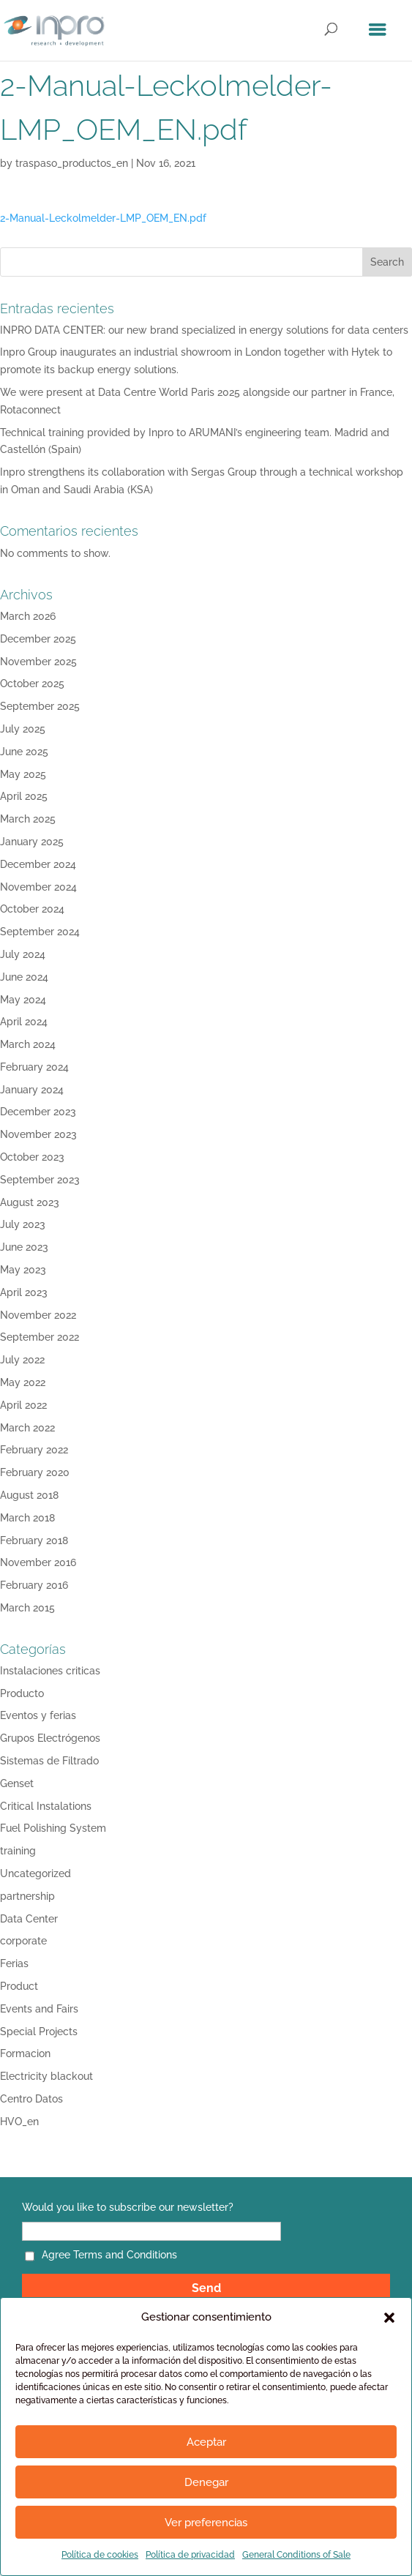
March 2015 (27, 1608)
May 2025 (23, 774)
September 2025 (40, 706)
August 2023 (29, 1202)
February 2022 (34, 1450)
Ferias (14, 1963)
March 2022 (27, 1428)
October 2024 (32, 909)
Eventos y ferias (38, 1715)
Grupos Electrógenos (50, 1738)
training (18, 1851)
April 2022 (23, 1405)
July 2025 (22, 729)
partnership (27, 1896)
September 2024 (40, 931)
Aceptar (206, 2442)
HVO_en (19, 2121)
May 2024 (23, 1000)
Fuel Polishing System (53, 1828)
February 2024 (34, 1067)
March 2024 (28, 1044)
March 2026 (28, 616)
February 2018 (34, 1540)
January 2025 (32, 841)
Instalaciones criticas (50, 1671)
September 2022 (39, 1337)
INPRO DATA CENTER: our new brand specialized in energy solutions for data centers (204, 330)
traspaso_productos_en (71, 163)
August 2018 (29, 1495)
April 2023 (24, 1292)
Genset (17, 1783)
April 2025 (24, 796)
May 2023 (23, 1270)
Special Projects (39, 2031)
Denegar (206, 2482)
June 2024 (24, 977)
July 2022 (22, 1360)
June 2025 (24, 751)
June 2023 (24, 1247)
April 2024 (24, 1021)
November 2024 (38, 887)
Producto (22, 1693)
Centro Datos (31, 2099)
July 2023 (22, 1224)
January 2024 (32, 1090)
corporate (23, 1941)
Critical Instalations (45, 1806)
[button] (389, 2317)
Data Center (29, 1919)
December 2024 (38, 864)
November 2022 (38, 1315)
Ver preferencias (206, 2522)
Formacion (25, 2053)
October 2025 (32, 683)
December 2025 (38, 639)
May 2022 (22, 1382)
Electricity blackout (46, 2076)
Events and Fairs (39, 2009)
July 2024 (22, 954)
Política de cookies (99, 2555)
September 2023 (40, 1180)
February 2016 (34, 1585)
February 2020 (35, 1472)
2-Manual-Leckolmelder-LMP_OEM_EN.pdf (103, 218)
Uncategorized (35, 1873)
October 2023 (32, 1157)
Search (387, 262)
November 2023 (38, 1134)
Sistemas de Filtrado (49, 1761)
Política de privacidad (190, 2555)
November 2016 (38, 1562)
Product (19, 1986)
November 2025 (38, 661)
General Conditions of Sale (296, 2555)
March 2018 (27, 1518)
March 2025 (28, 819)
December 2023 (38, 1111)
